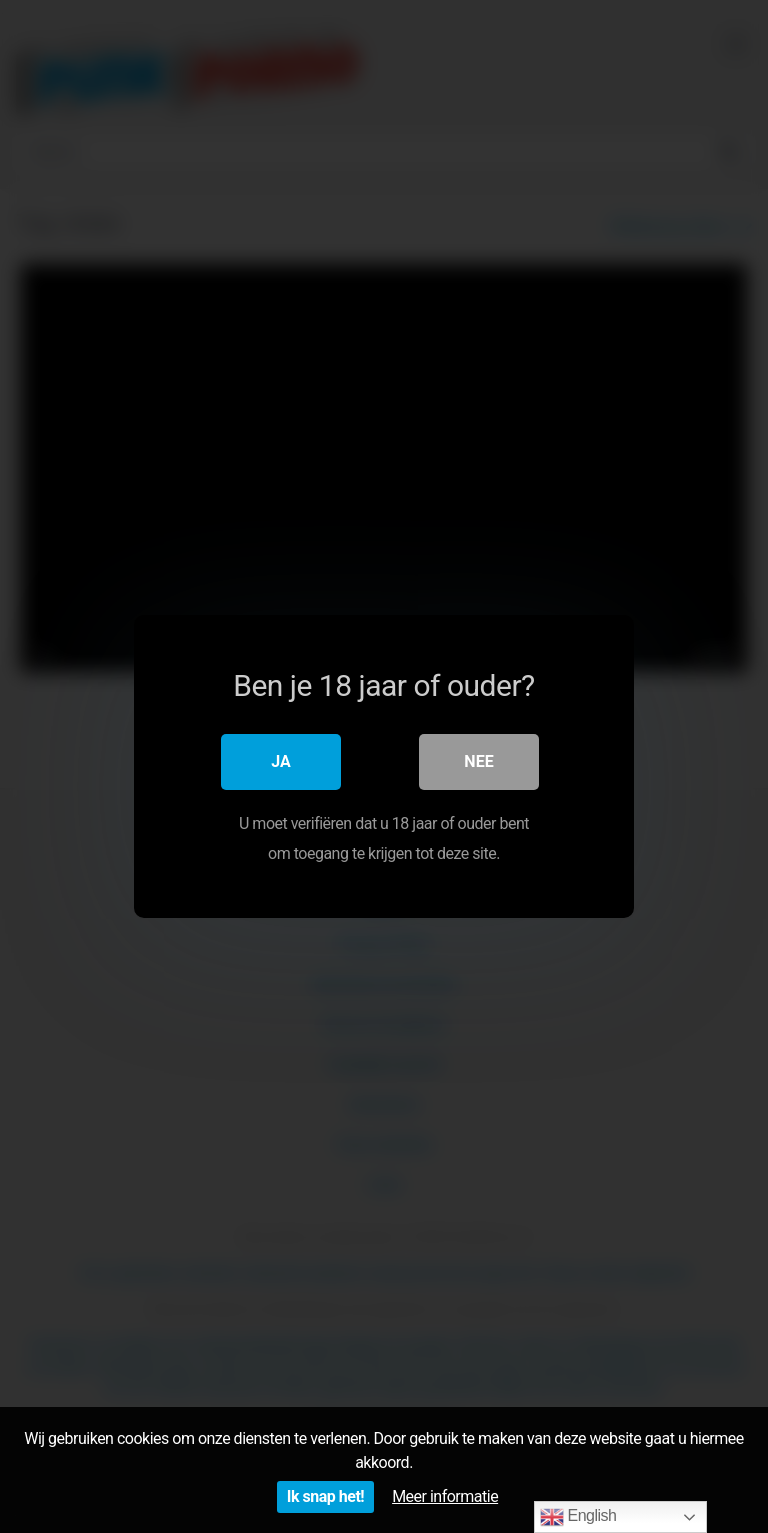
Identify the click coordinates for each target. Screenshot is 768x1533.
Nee (478, 761)
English (578, 1517)
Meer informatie (445, 1496)
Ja (281, 761)
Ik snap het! (325, 1496)
